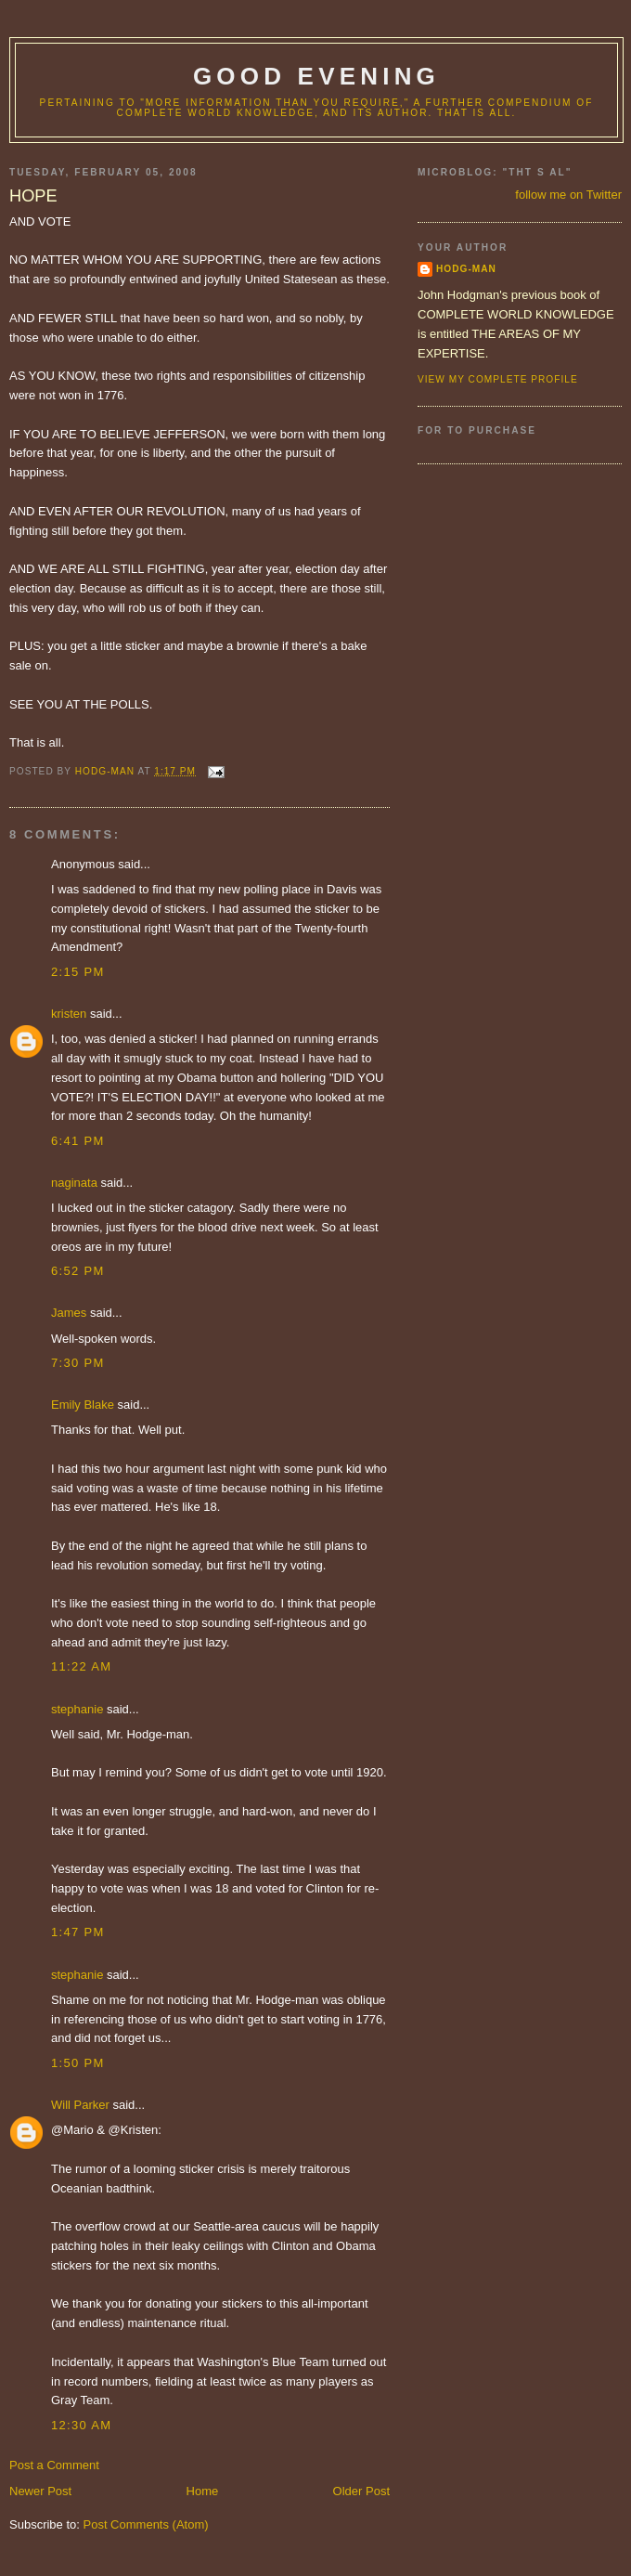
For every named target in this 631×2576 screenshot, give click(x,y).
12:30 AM (81, 2425)
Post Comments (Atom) (146, 2524)
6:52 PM (78, 1271)
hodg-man (466, 269)
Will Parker (80, 2105)
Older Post (361, 2491)
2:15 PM (78, 972)
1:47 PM (78, 1932)
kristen (68, 1014)
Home (203, 2491)
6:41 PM (78, 1141)
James (68, 1313)
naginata (74, 1183)
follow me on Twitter (568, 195)
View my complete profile (498, 379)
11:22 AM (81, 1666)
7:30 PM (78, 1363)
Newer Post (40, 2491)
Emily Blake (82, 1405)
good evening (316, 76)
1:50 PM (78, 2063)
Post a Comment (54, 2465)
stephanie (77, 1709)
